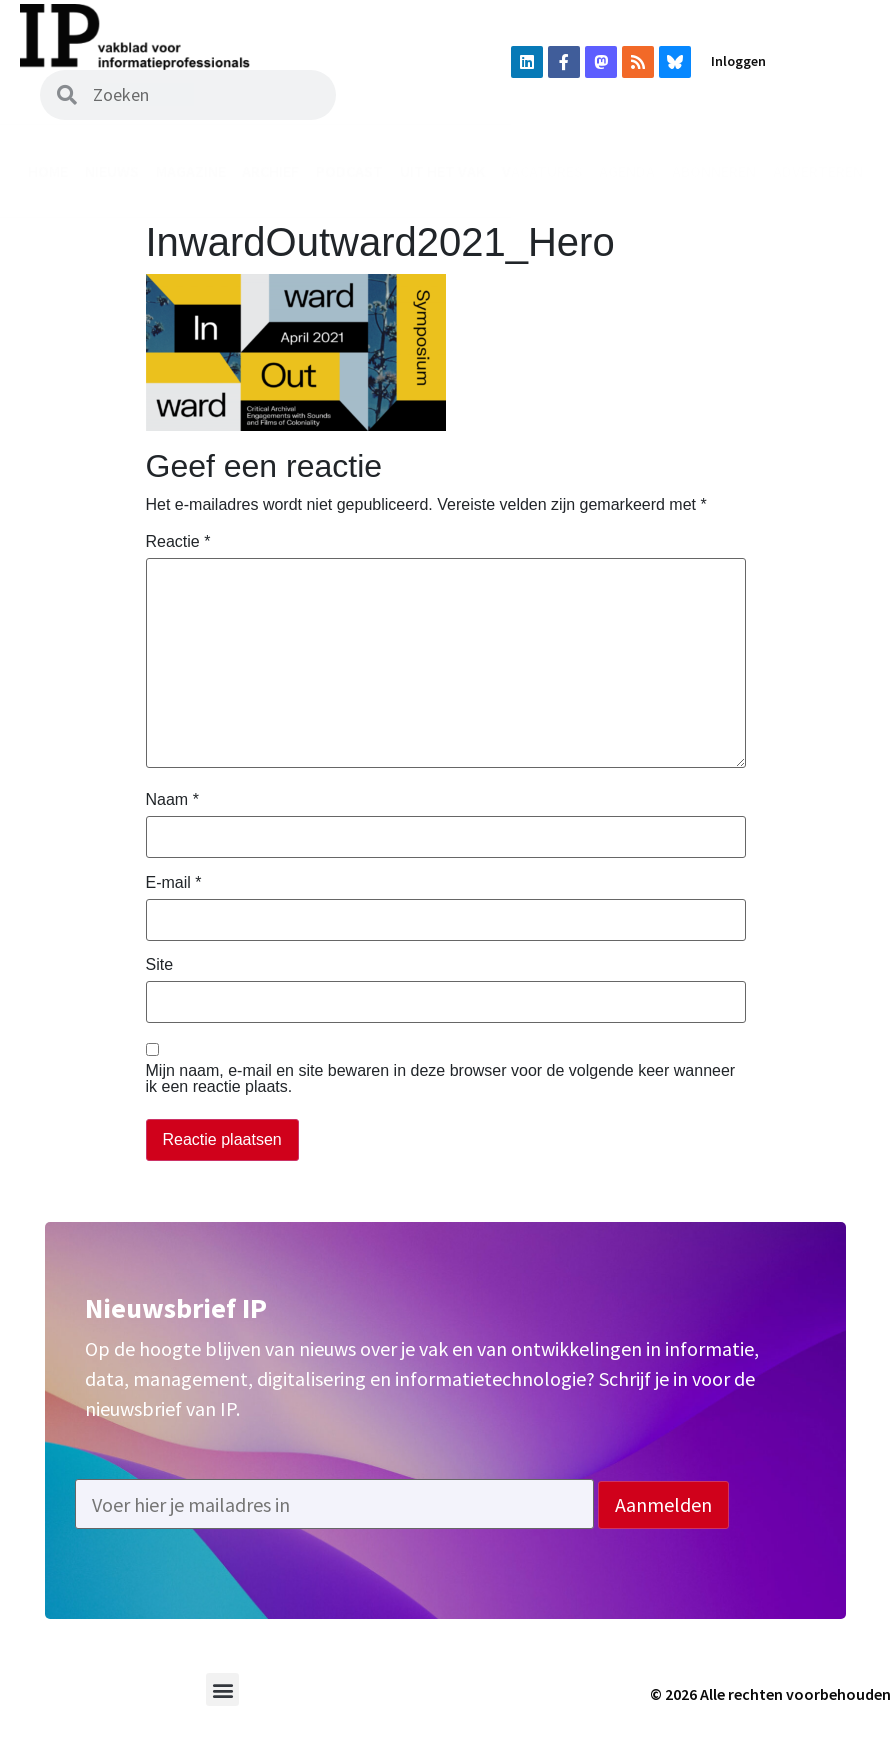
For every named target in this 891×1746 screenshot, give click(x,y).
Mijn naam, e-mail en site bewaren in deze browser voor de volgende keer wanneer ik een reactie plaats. (441, 1079)
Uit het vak (442, 171)
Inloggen (738, 61)
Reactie (178, 542)
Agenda (627, 171)
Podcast (349, 171)
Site (160, 965)
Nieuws (112, 171)
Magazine (191, 171)
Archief (270, 171)
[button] (222, 1689)
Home (48, 171)
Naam (172, 800)
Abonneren (714, 171)
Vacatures (542, 171)
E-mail (174, 883)
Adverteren (818, 171)
